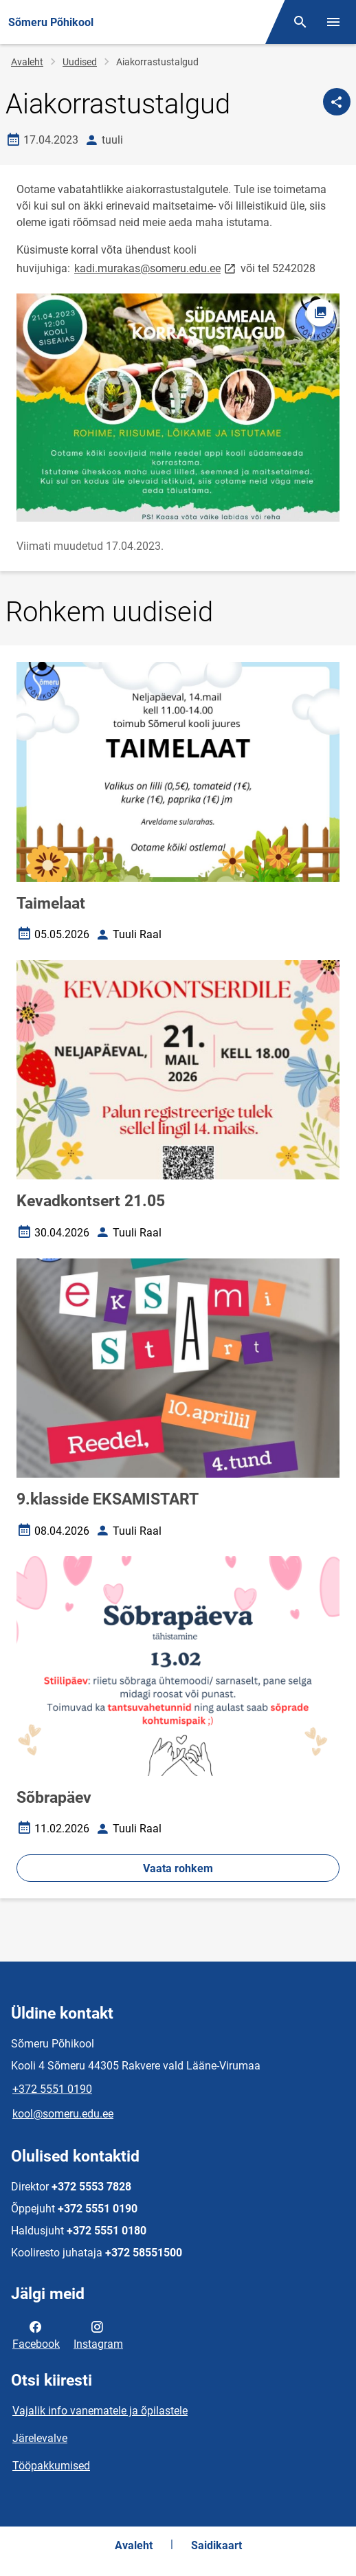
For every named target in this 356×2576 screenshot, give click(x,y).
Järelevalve (39, 2438)
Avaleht (27, 61)
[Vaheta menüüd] (333, 22)
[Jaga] (337, 101)
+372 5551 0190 (52, 2089)
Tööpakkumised (51, 2465)
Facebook (36, 2334)
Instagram (98, 2334)
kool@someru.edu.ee (62, 2113)
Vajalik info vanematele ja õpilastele (100, 2410)
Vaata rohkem (178, 1868)
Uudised (80, 61)
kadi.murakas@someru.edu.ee (156, 267)
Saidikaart (216, 2545)
